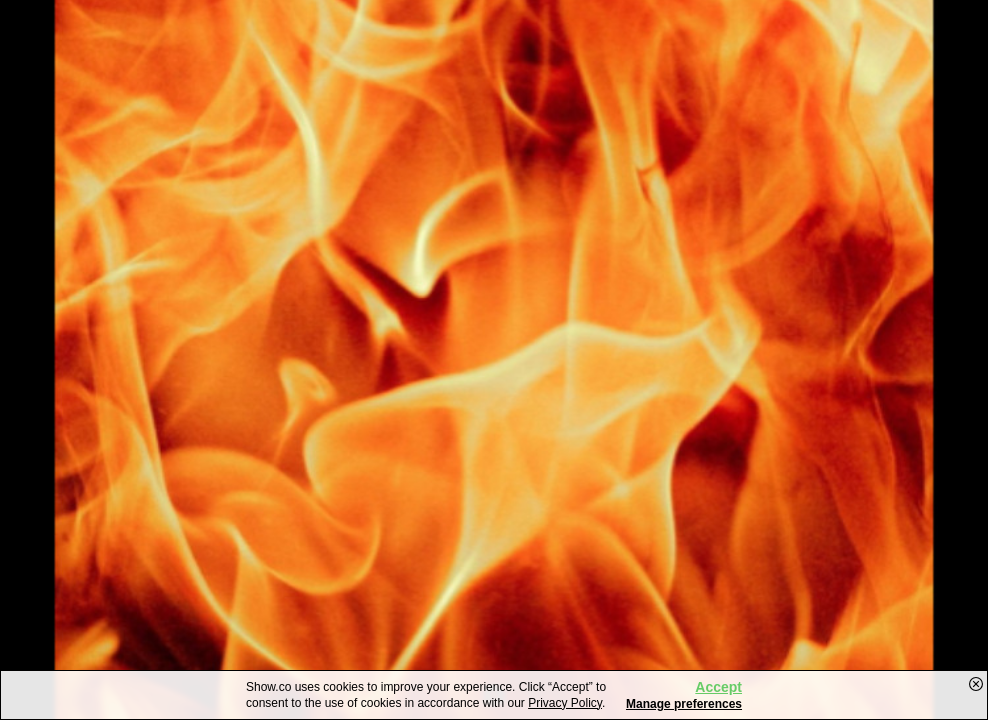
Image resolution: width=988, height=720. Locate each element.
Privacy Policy (565, 703)
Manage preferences (684, 704)
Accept (718, 687)
